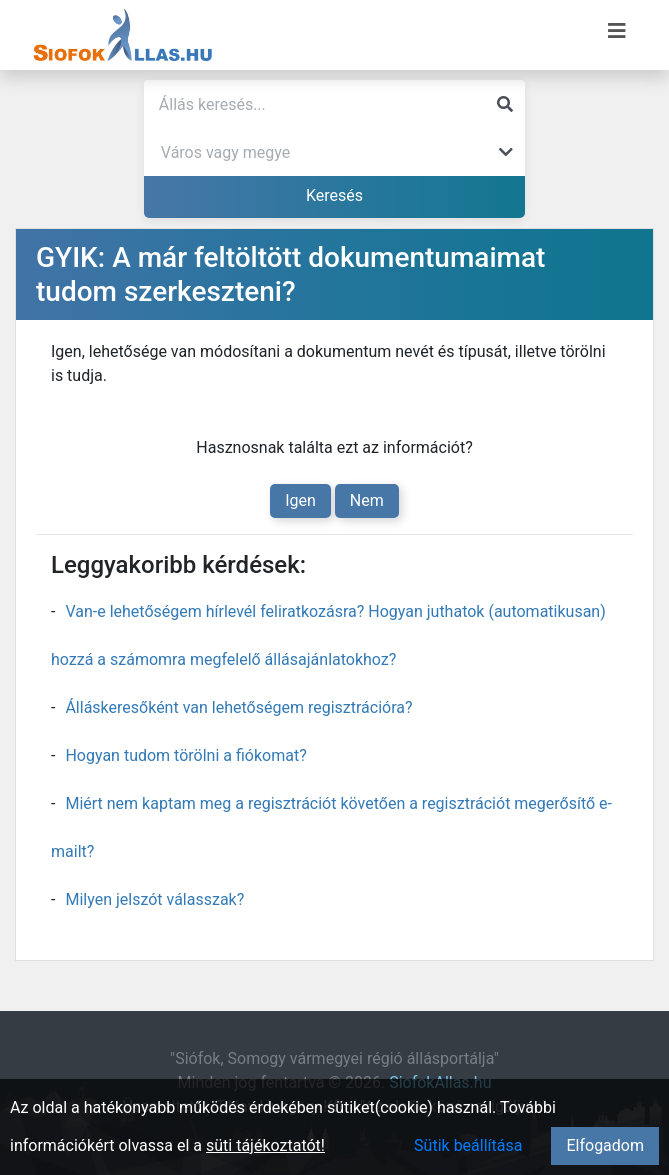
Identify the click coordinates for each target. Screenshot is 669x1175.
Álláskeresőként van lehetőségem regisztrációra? (238, 707)
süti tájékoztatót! (265, 1145)
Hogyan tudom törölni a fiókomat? (185, 755)
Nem (367, 500)
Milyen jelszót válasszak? (154, 899)
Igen (300, 500)
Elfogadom (605, 1145)
